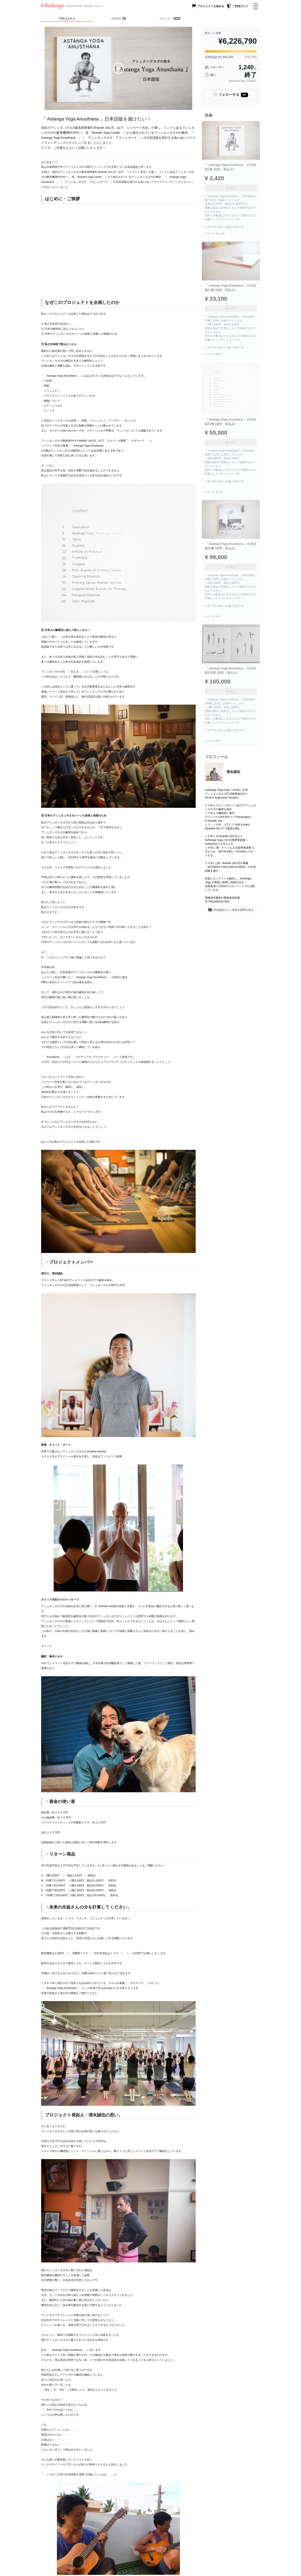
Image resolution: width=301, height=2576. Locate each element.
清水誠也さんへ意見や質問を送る (231, 910)
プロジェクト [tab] (67, 18)
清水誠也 (233, 772)
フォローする (231, 95)
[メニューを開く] (255, 6)
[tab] (118, 19)
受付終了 (230, 188)
